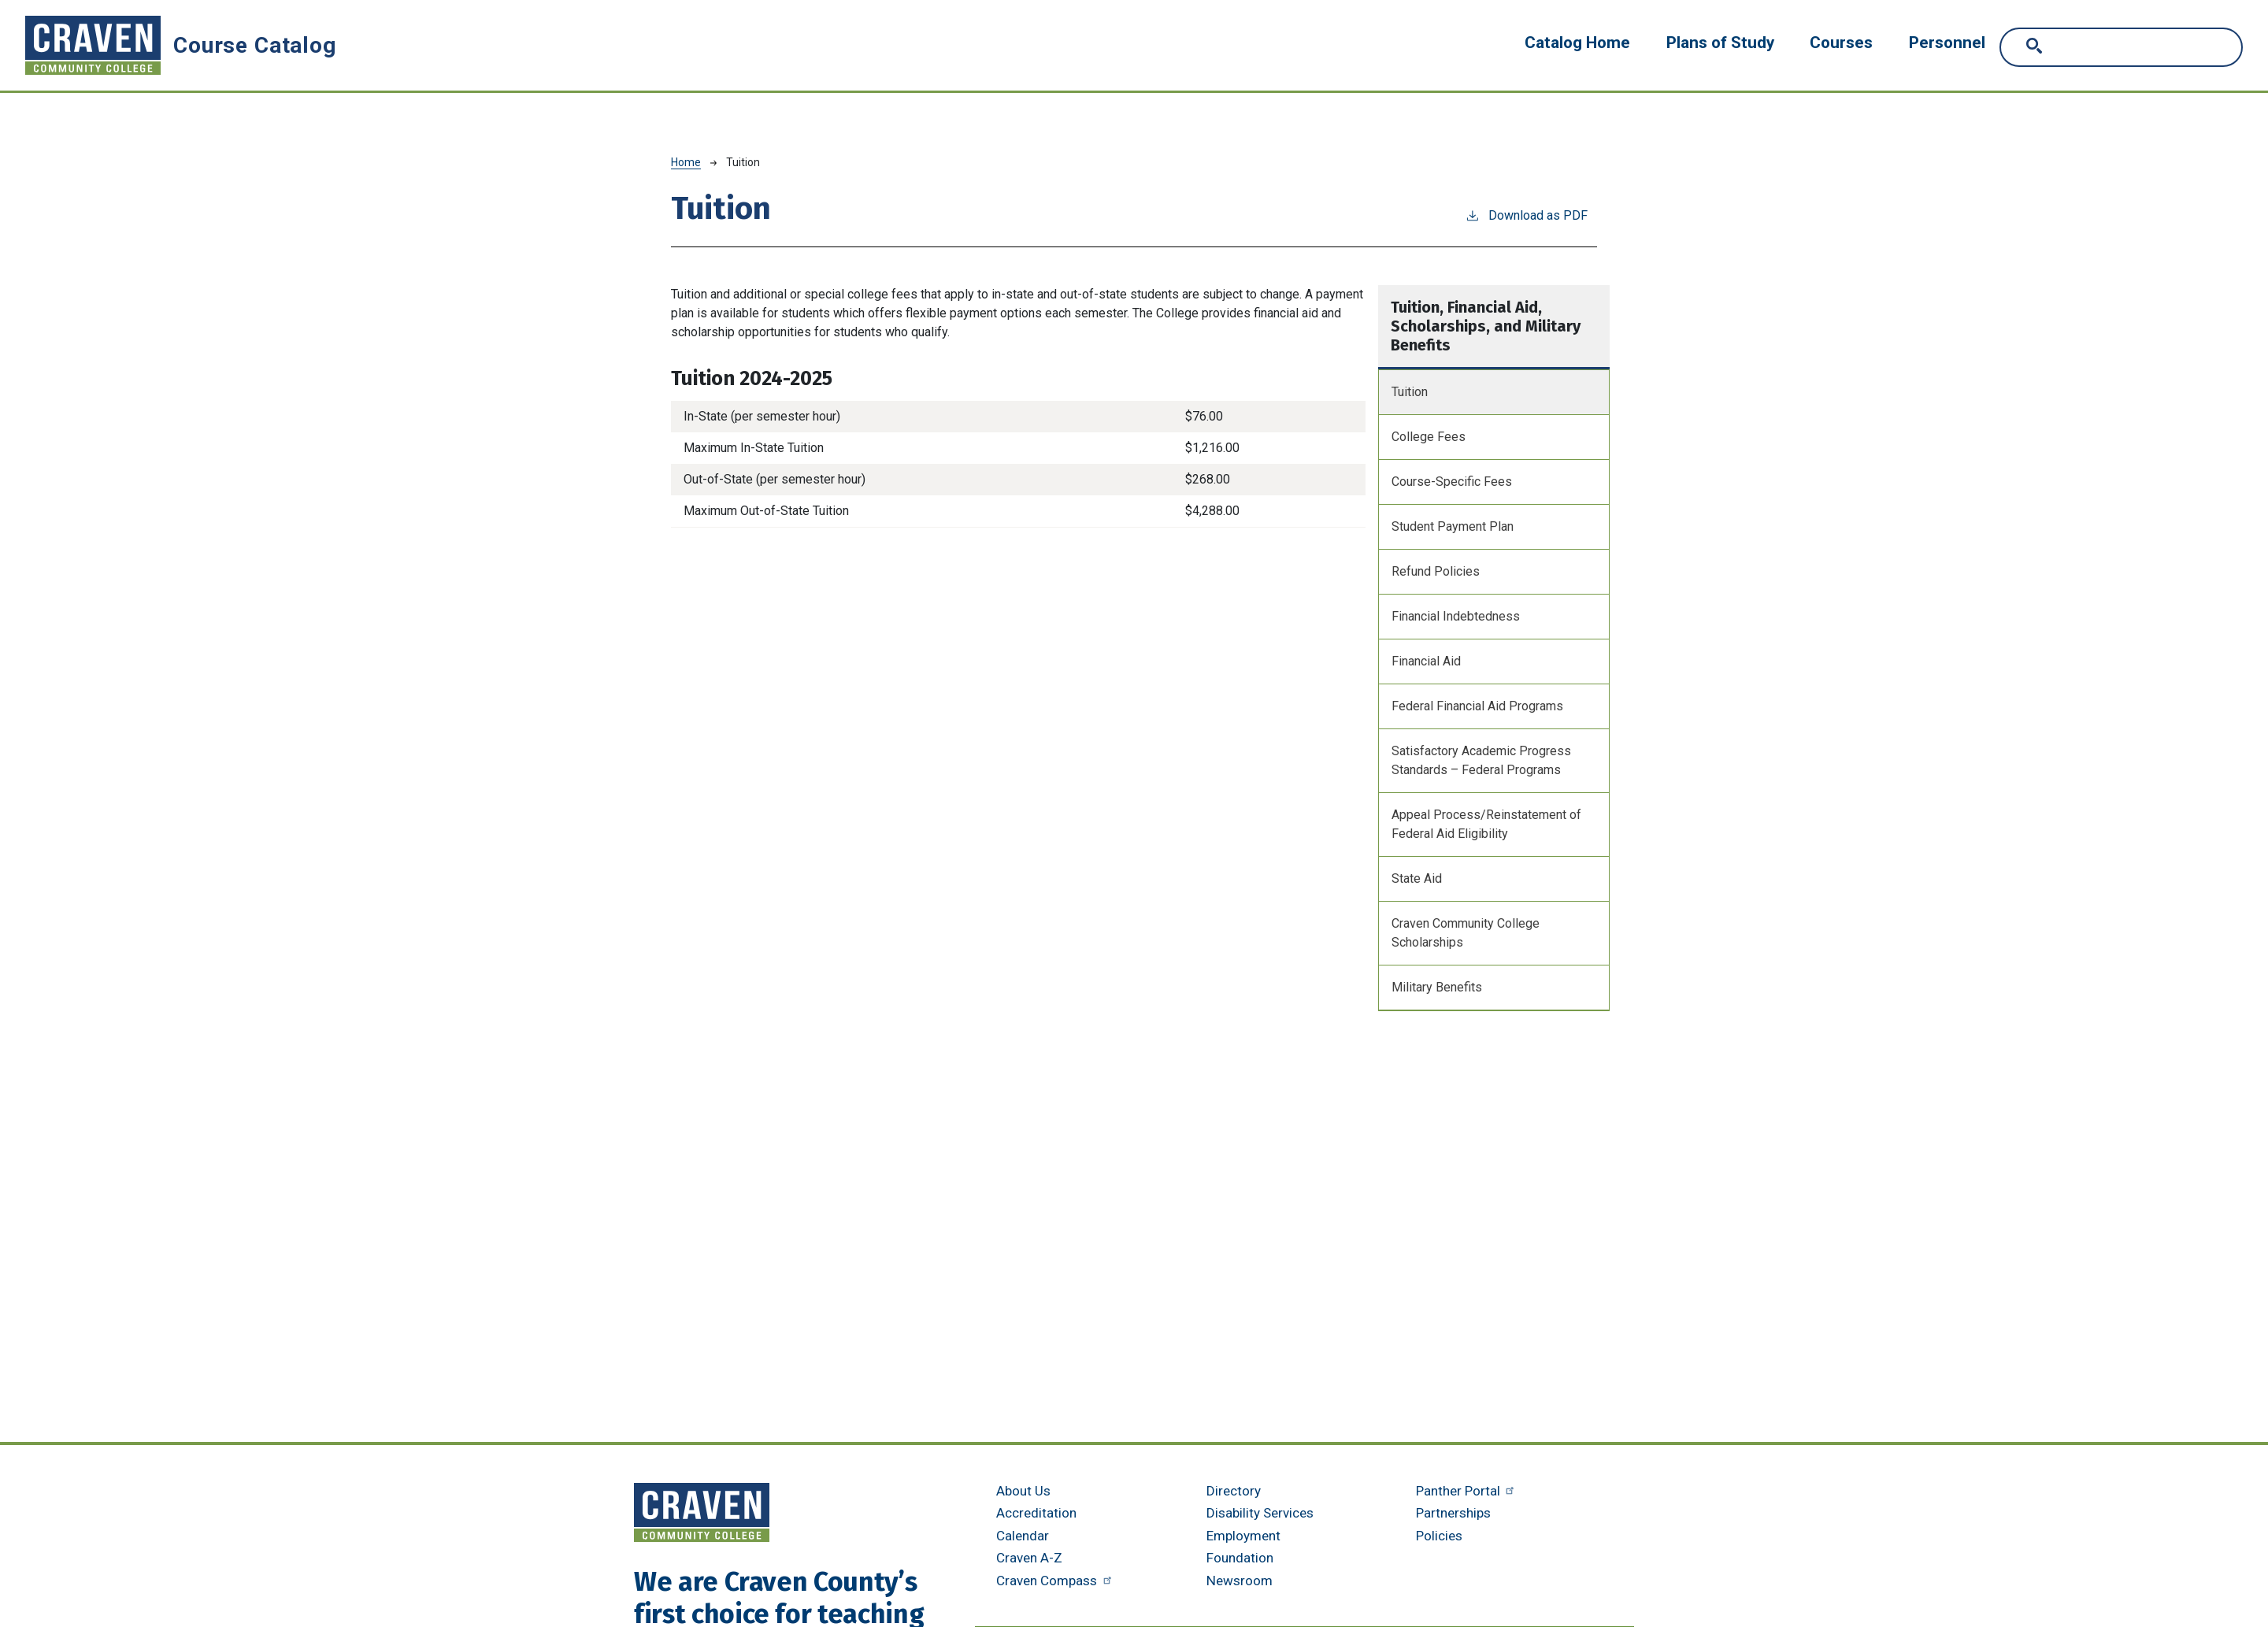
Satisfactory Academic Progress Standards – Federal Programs (1481, 760)
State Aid (1417, 878)
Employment (1243, 1536)
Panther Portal (1467, 1491)
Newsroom (1239, 1580)
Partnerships (1453, 1513)
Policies (1439, 1536)
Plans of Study (1720, 42)
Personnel (1947, 42)
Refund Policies (1436, 571)
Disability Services (1260, 1513)
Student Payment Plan (1453, 526)
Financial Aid (1426, 661)
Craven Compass (1055, 1580)
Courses (1841, 42)
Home (686, 162)
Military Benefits (1437, 987)
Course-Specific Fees (1452, 481)
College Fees (1429, 436)
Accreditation (1036, 1513)
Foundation (1239, 1558)
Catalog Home (1577, 42)
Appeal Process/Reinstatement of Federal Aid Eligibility (1486, 824)
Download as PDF (1526, 214)
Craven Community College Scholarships (1466, 933)
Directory (1233, 1491)
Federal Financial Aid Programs (1477, 706)
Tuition (1410, 391)
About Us (1023, 1491)
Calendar (1022, 1536)
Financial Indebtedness (1456, 616)
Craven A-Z (1029, 1558)
